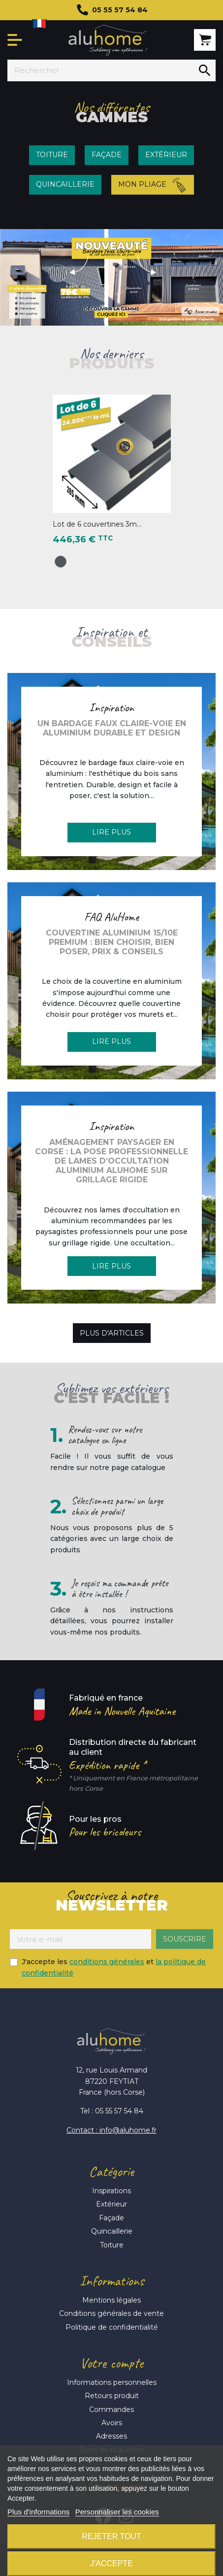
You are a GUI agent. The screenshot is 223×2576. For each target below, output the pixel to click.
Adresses (111, 2436)
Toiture (112, 2245)
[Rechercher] (100, 70)
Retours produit (112, 2395)
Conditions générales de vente (111, 2313)
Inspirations (111, 2190)
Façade (111, 2217)
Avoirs (111, 2422)
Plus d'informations (38, 2512)
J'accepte (111, 2563)
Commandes (111, 2409)
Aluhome (108, 40)
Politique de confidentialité (111, 2327)
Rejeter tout (111, 2536)
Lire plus (111, 832)
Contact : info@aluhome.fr (111, 2130)
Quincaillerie (111, 2231)
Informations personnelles (112, 2382)
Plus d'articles (112, 1333)
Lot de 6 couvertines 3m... (97, 524)
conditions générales (106, 1961)
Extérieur (111, 2204)
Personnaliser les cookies (117, 2512)
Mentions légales (111, 2300)
